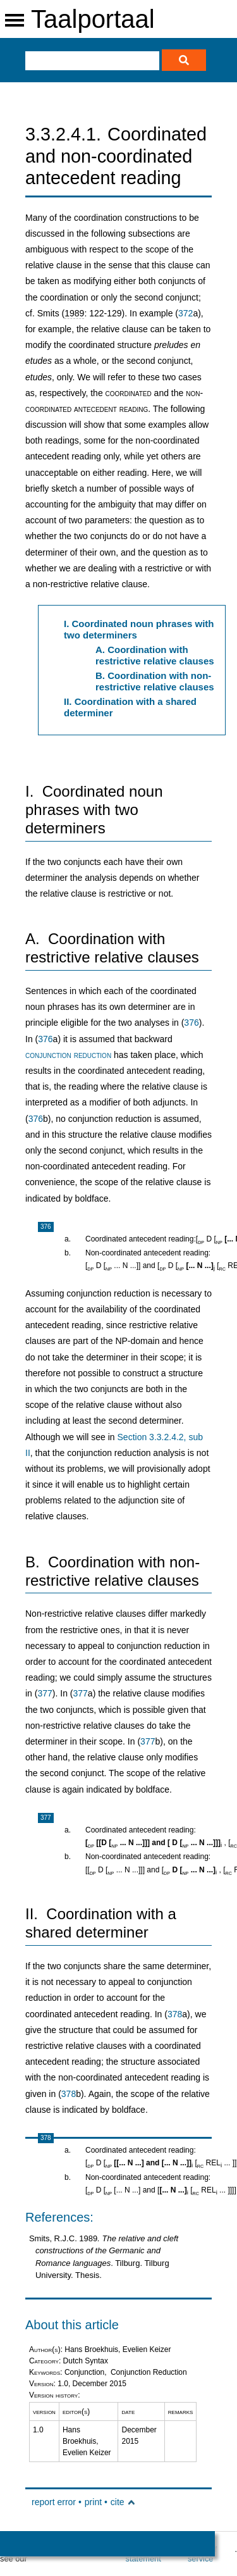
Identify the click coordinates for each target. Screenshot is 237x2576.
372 (185, 313)
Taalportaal (93, 19)
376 (191, 1022)
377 (44, 1693)
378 (174, 2014)
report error (54, 2502)
